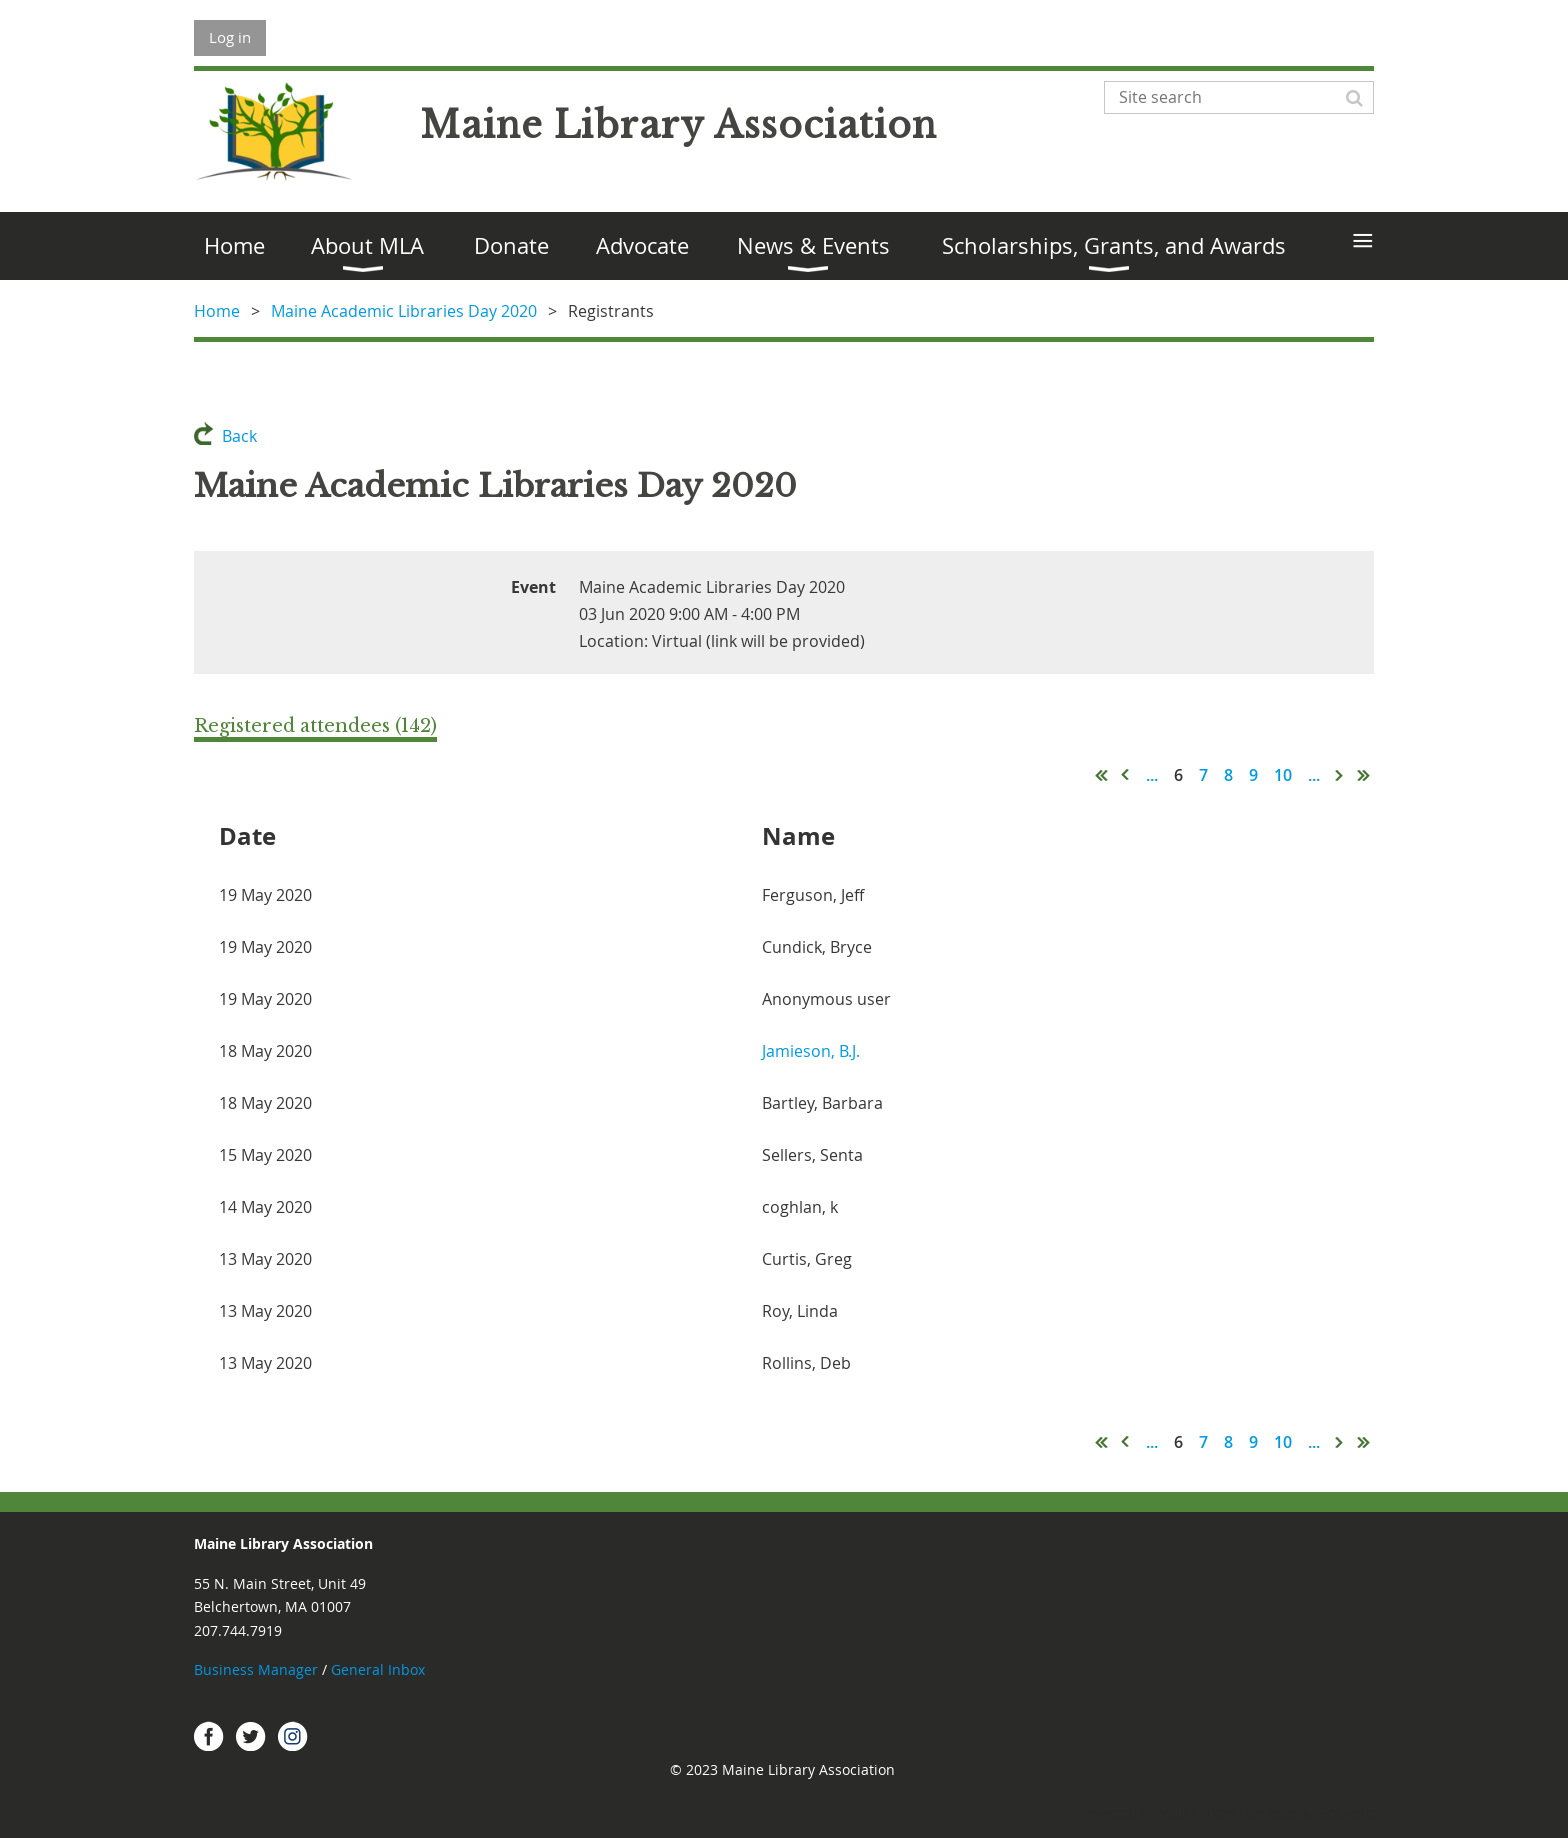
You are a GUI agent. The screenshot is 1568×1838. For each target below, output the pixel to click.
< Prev (1126, 775)
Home (217, 311)
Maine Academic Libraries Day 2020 (404, 311)
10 (1283, 775)
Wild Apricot (1197, 1813)
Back (239, 436)
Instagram (293, 1736)
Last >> (1364, 775)
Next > (1340, 775)
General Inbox (380, 1669)
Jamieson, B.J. (811, 1051)
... (1152, 775)
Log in (230, 37)
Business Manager (256, 1669)
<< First (1102, 775)
